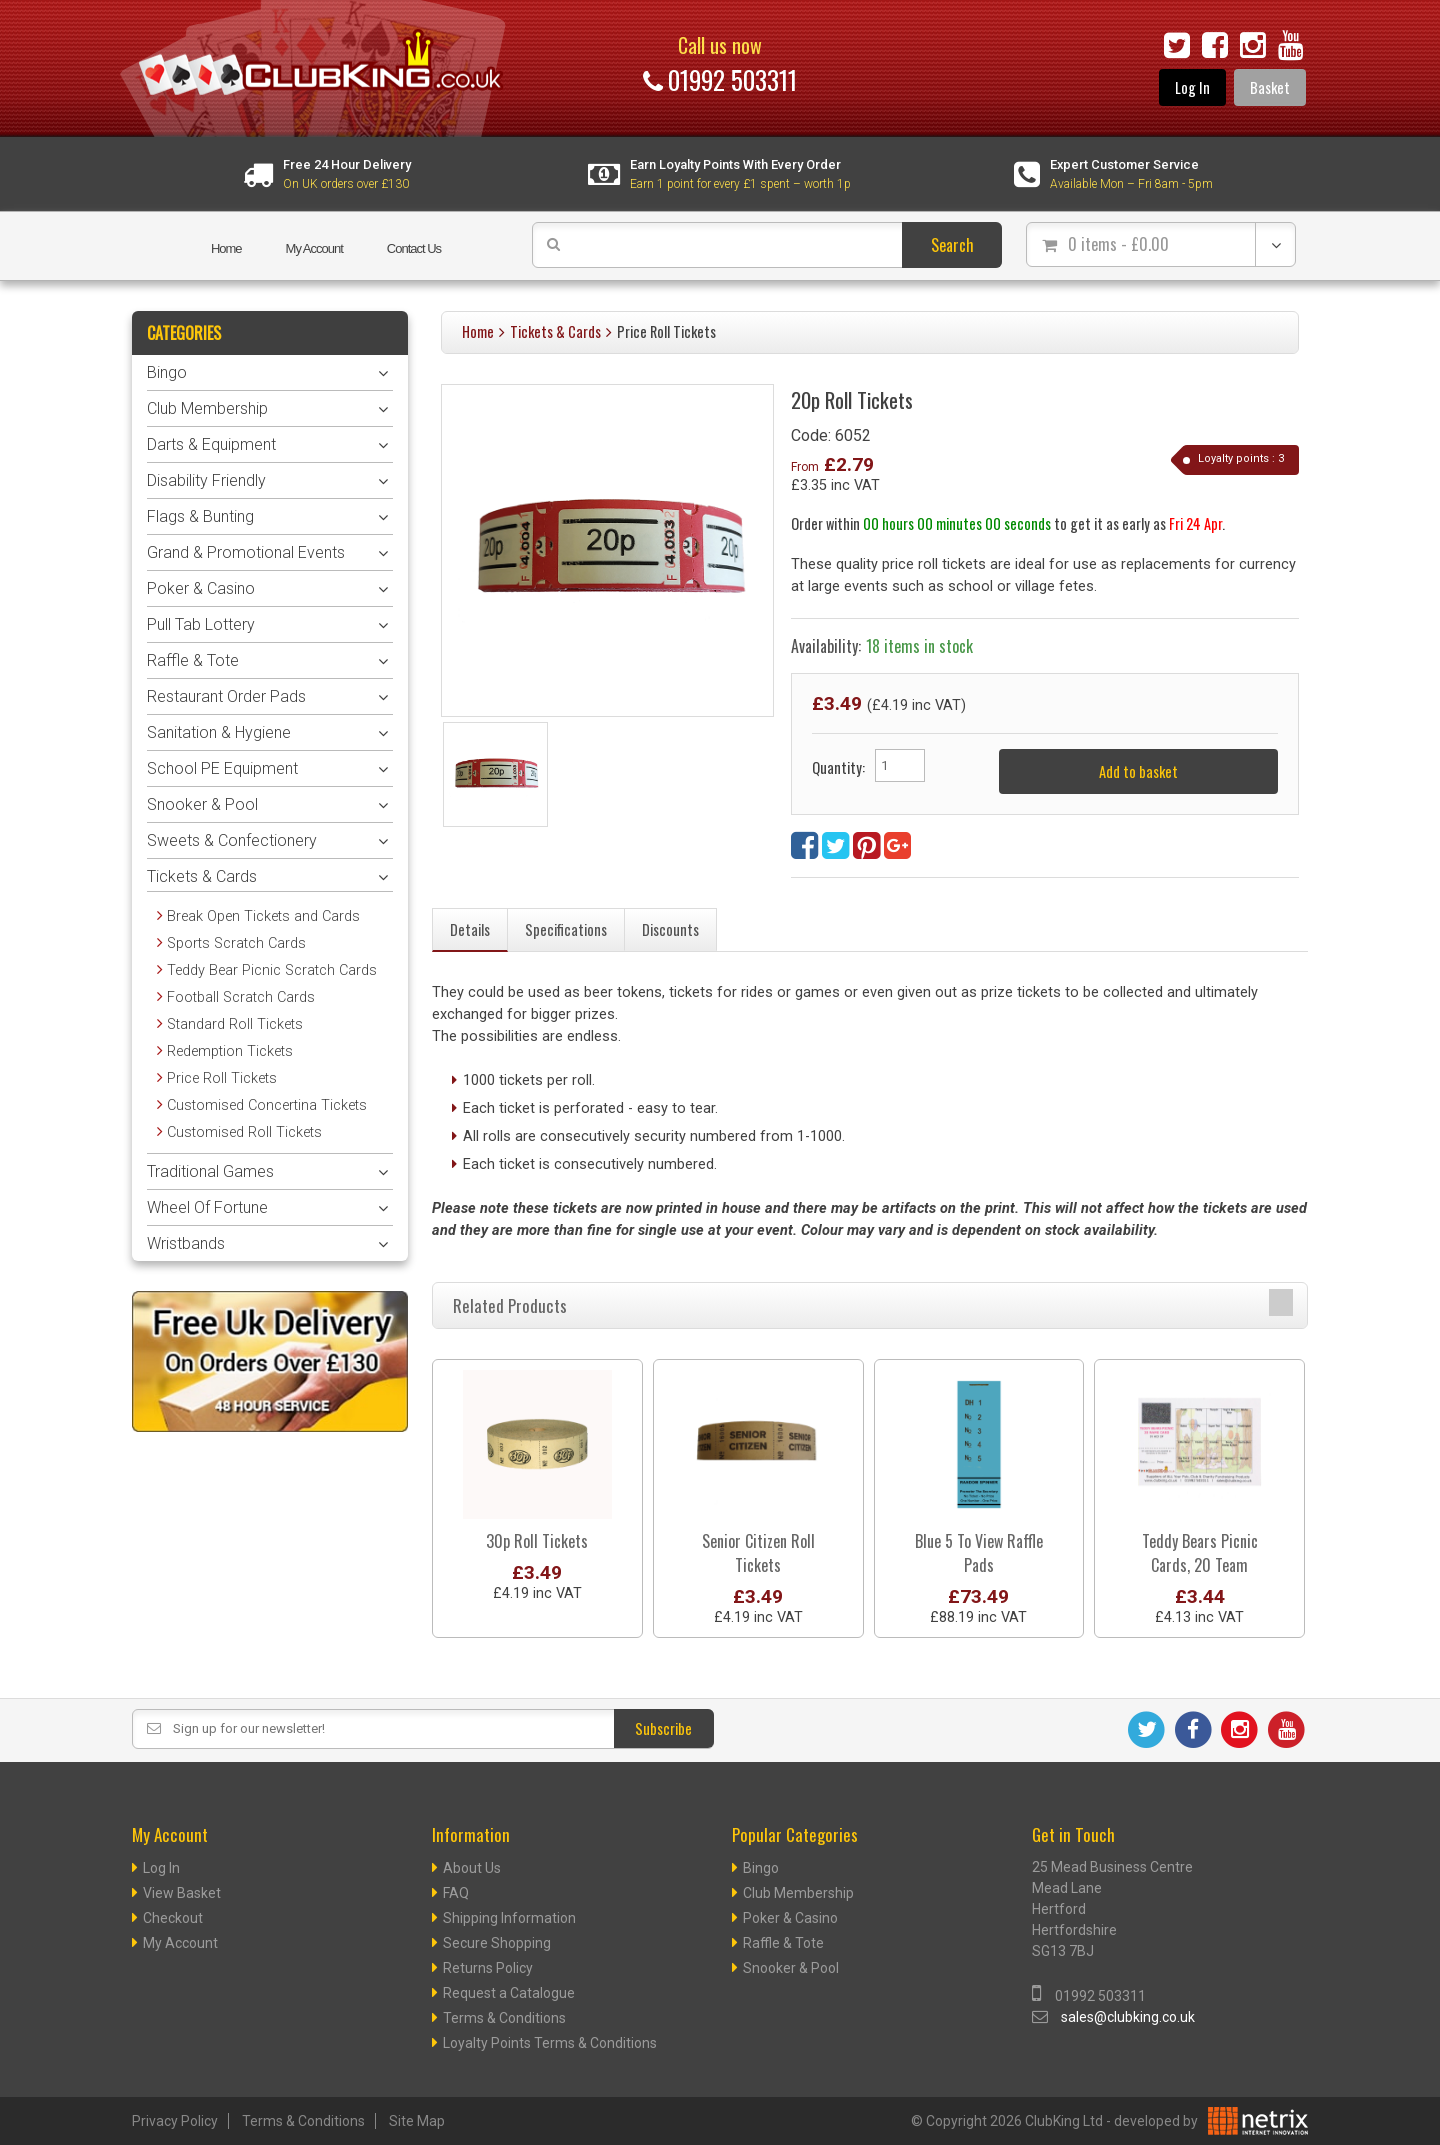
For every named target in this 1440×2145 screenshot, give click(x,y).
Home (226, 248)
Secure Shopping (497, 1943)
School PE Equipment (222, 768)
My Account (314, 248)
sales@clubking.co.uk (1128, 2017)
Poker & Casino (201, 588)
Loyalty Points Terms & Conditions (550, 2043)
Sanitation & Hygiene (219, 732)
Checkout (173, 1918)
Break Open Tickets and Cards (263, 916)
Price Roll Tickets (666, 331)
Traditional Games (210, 1171)
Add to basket (1138, 771)
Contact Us (414, 248)
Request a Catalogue (509, 1993)
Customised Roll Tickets (244, 1132)
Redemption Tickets (230, 1051)
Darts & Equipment (211, 444)
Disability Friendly (206, 480)
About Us (472, 1868)
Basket (1270, 87)
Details (470, 929)
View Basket (182, 1893)
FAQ (456, 1893)
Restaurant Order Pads (226, 696)
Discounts (670, 929)
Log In (1192, 87)
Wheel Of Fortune (207, 1207)
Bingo (167, 372)
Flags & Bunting (200, 516)
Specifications (566, 929)
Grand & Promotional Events (246, 552)
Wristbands (186, 1243)
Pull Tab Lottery (201, 624)
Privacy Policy (175, 2121)
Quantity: (838, 767)
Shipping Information (509, 1918)
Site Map (417, 2121)
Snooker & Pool (202, 804)
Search (952, 245)
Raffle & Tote (193, 660)
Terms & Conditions (504, 2018)
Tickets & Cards (555, 331)
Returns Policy (488, 1968)
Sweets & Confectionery (232, 840)
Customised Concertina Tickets (267, 1105)
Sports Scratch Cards (236, 943)
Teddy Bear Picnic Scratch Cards (272, 970)
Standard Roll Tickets (235, 1024)
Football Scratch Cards (241, 997)
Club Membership (207, 408)
